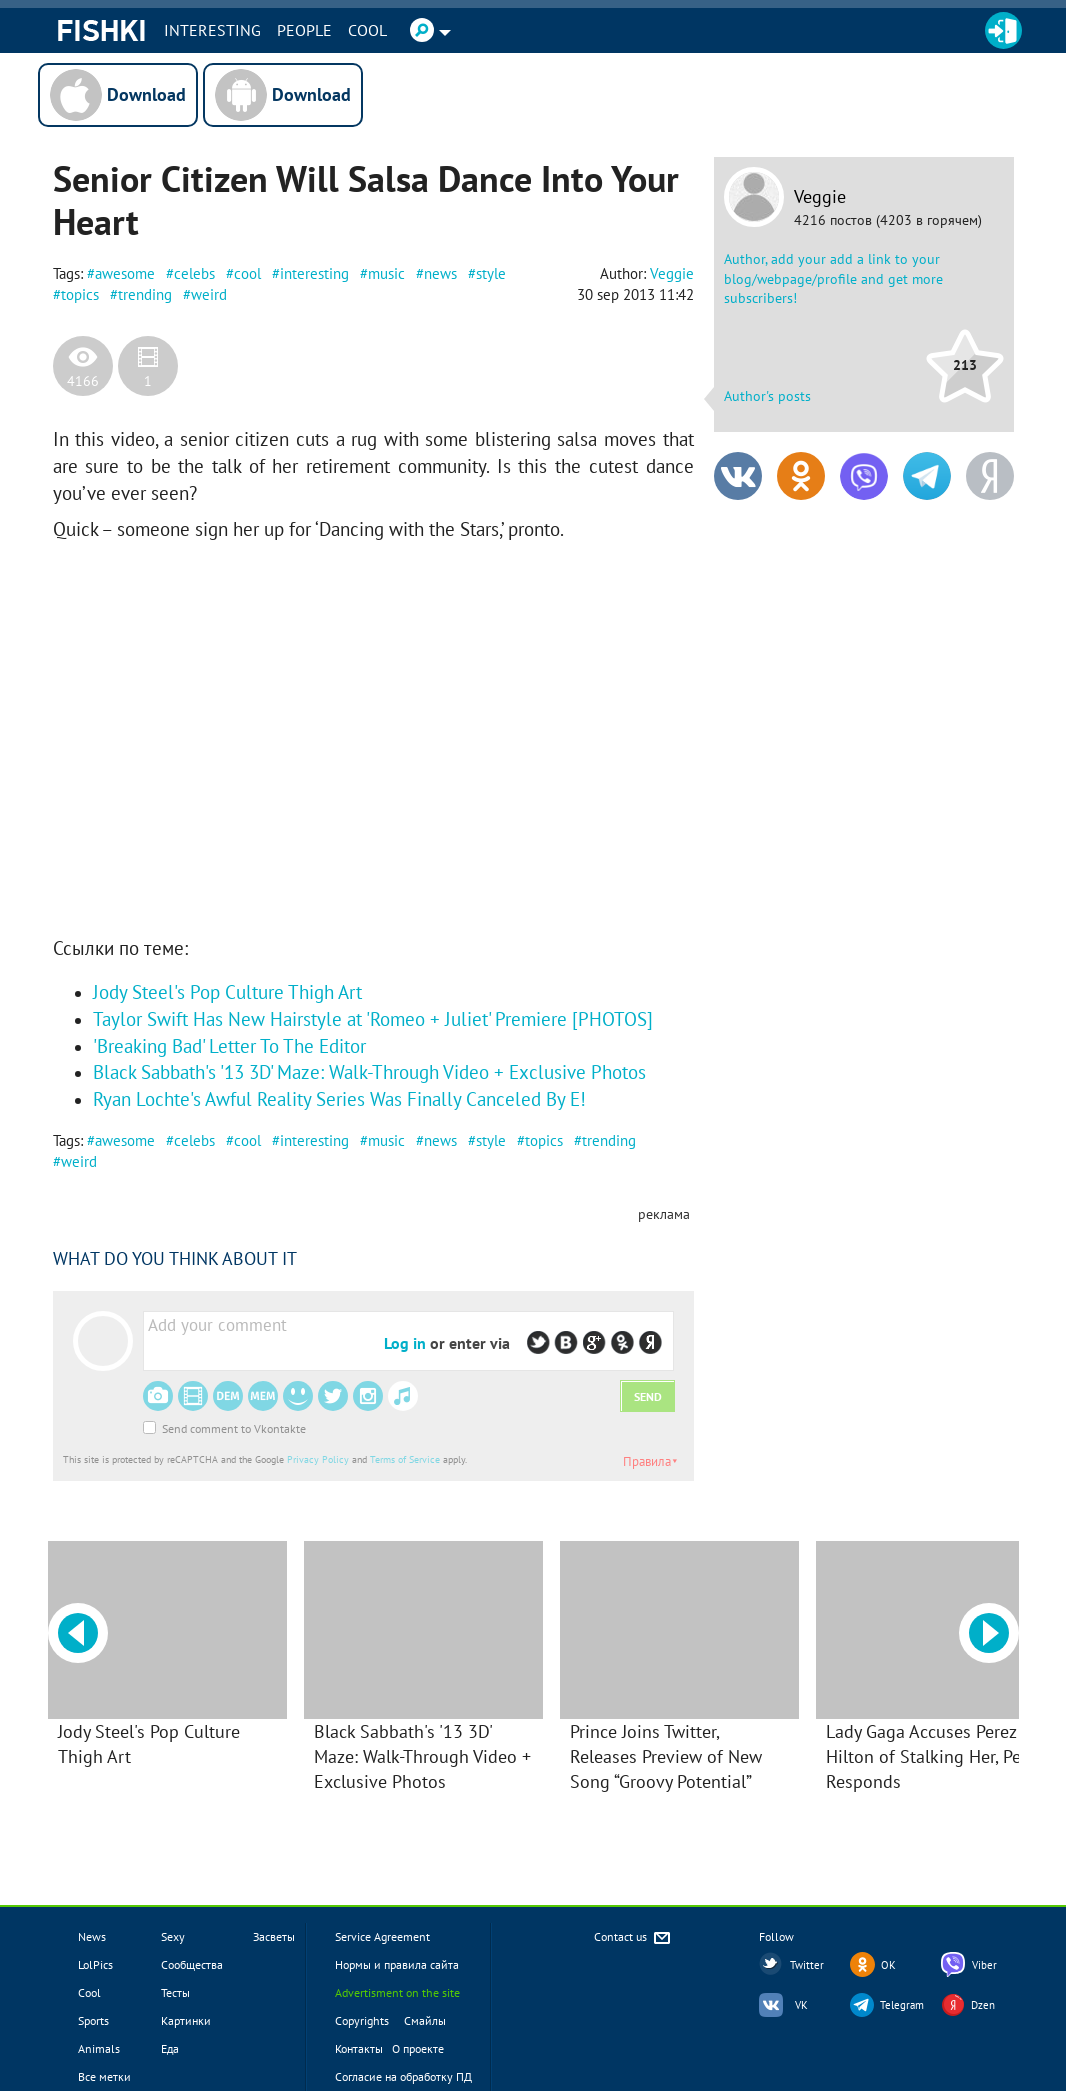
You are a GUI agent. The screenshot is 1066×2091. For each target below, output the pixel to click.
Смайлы (425, 2020)
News (92, 1936)
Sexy (173, 1936)
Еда (170, 2048)
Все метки (104, 2076)
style (491, 273)
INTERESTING (212, 30)
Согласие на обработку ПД (403, 2076)
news (440, 273)
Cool (367, 30)
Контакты (359, 2048)
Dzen (983, 2005)
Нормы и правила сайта (397, 1964)
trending (145, 294)
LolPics (95, 1964)
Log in (405, 1343)
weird (209, 294)
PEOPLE (304, 30)
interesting (314, 273)
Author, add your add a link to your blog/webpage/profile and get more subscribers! (833, 278)
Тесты (175, 1992)
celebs (194, 273)
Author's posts (767, 396)
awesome (125, 273)
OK (888, 1965)
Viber (984, 1965)
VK (801, 2005)
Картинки (186, 2020)
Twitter (807, 1965)
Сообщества (192, 1964)
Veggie (820, 197)
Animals (99, 2048)
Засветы (274, 1936)
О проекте (418, 2048)
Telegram (902, 2005)
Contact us (633, 1938)
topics (80, 294)
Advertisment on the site (397, 1992)
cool (247, 273)
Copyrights (362, 2020)
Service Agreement (382, 1936)
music (386, 273)
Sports (93, 2020)
